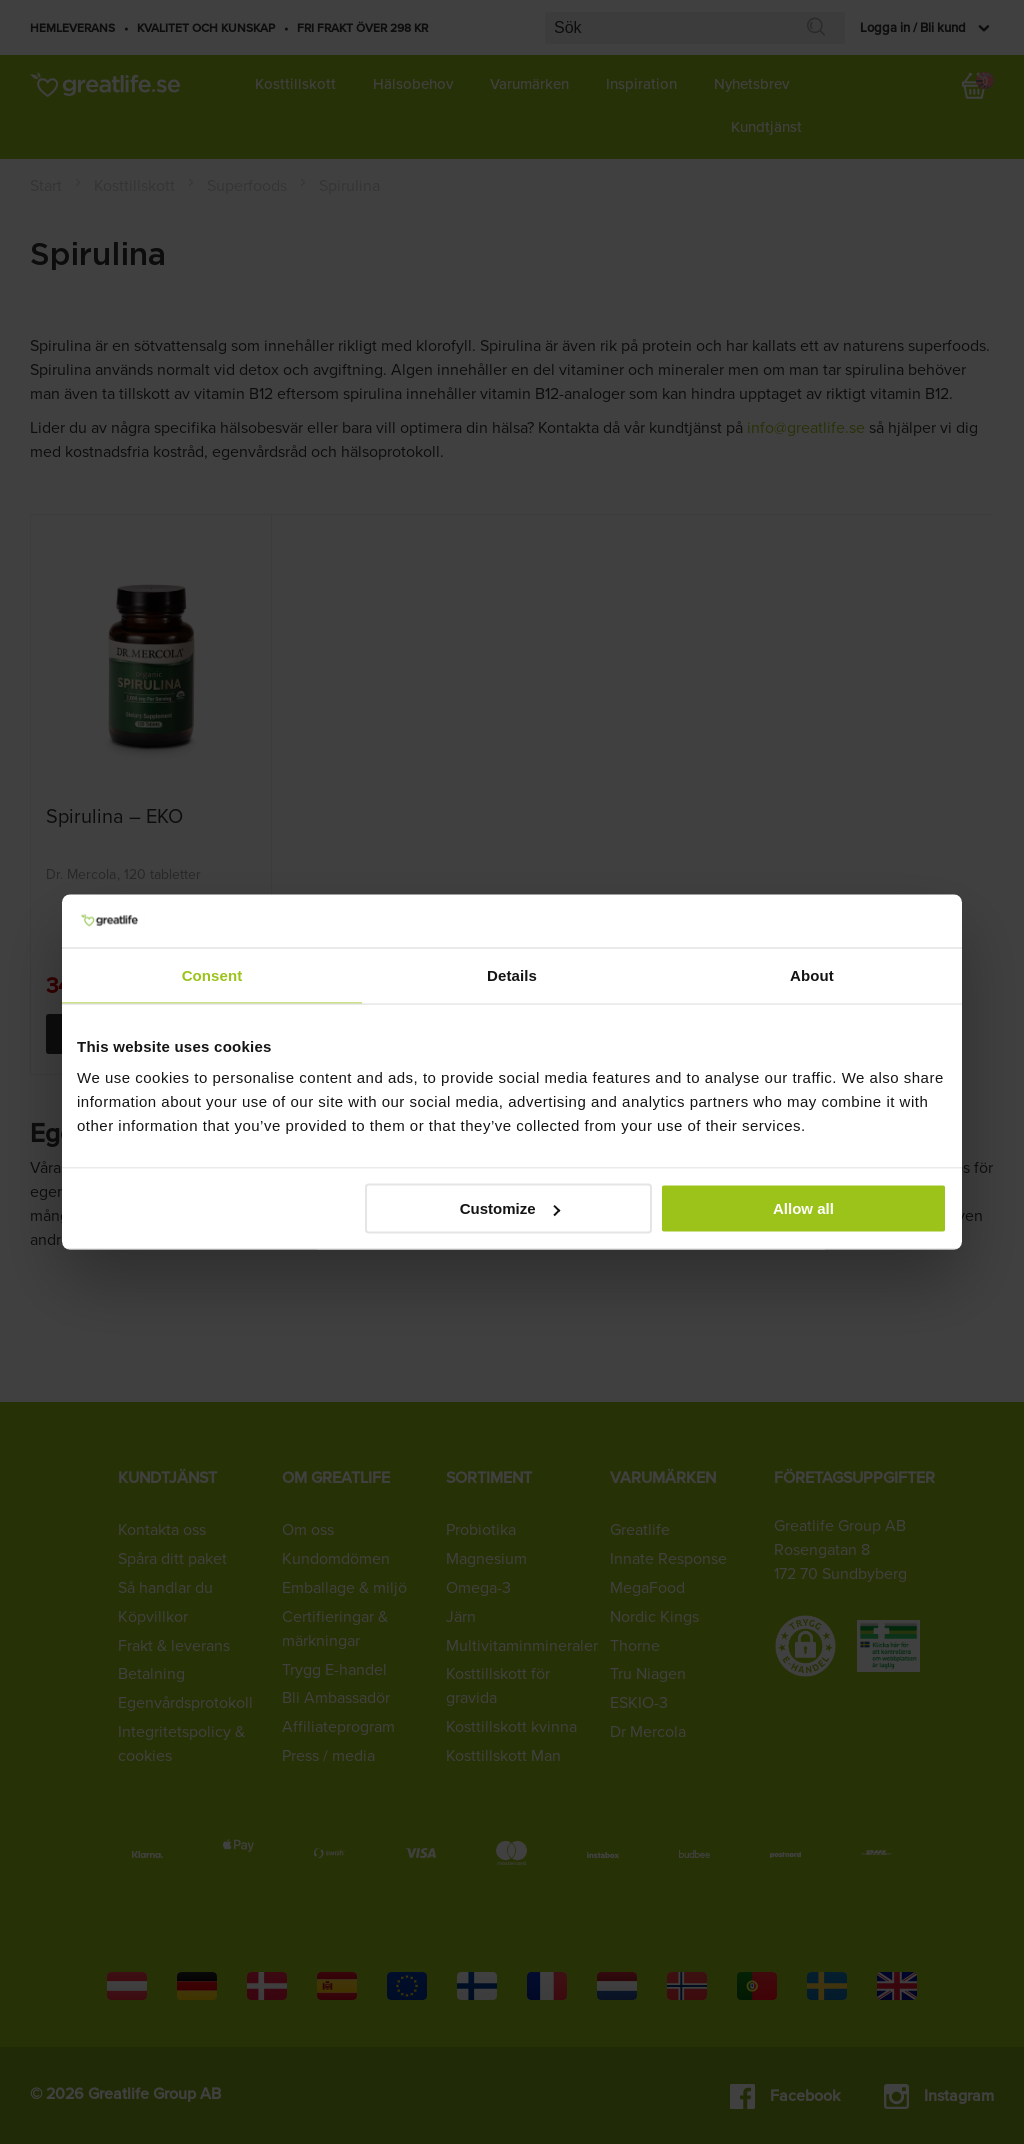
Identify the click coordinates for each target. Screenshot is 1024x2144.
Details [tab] (512, 974)
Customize (510, 1208)
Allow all (803, 1208)
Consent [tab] (212, 974)
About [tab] (812, 974)
